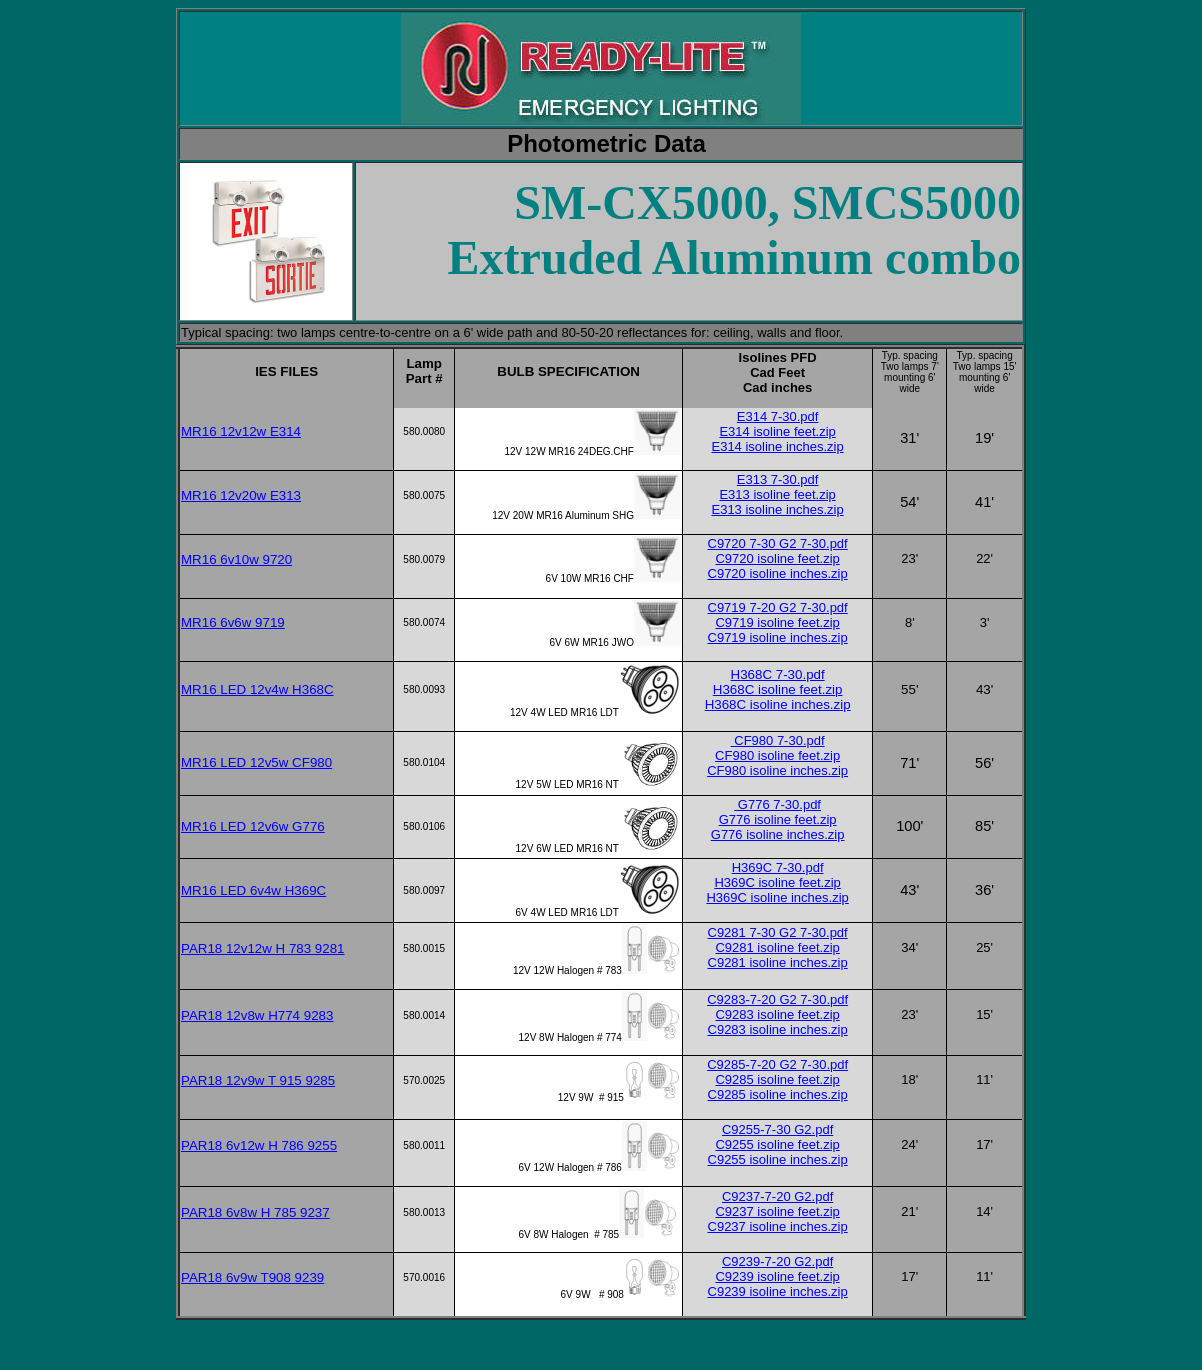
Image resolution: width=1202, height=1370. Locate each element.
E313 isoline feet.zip (777, 494)
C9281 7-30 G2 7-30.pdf (778, 932)
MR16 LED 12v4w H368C (257, 689)
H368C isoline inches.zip (778, 704)
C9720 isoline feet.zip (777, 558)
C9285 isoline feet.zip (777, 1079)
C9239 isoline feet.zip (777, 1276)
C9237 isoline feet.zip (777, 1211)
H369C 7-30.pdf (778, 867)
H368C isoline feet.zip (778, 689)
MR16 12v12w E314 (241, 431)
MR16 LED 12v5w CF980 (256, 762)
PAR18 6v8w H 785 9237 (255, 1212)
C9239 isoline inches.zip (778, 1291)
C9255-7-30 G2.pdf (777, 1129)
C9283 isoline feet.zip (777, 1014)
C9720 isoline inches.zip (778, 573)
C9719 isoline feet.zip (777, 622)
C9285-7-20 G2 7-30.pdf (777, 1064)
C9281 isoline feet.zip (777, 947)
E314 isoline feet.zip (777, 431)
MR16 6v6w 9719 (233, 622)
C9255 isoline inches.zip (778, 1159)
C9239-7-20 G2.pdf (777, 1261)
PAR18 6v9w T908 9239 (252, 1277)
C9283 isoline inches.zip (778, 1029)
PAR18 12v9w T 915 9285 (258, 1080)
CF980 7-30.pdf (778, 740)
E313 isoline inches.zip (777, 509)
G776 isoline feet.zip (778, 819)
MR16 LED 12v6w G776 (253, 826)
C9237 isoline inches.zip (778, 1226)
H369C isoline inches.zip (777, 897)
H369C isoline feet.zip (777, 882)
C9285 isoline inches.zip (778, 1094)
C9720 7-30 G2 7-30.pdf (778, 543)
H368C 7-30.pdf (778, 674)
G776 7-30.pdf (777, 804)
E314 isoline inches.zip (777, 446)
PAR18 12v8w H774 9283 (257, 1015)
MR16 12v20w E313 (241, 495)
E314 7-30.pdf (778, 416)
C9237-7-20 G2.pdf (777, 1196)
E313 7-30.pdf (778, 479)
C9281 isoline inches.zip (778, 962)
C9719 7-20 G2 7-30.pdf (778, 607)
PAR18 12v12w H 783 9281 (263, 948)
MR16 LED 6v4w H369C (253, 890)
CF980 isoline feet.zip (777, 755)
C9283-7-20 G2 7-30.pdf (777, 999)
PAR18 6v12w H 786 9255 (259, 1145)
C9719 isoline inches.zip (778, 637)
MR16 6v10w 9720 (236, 559)
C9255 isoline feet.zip (777, 1144)
